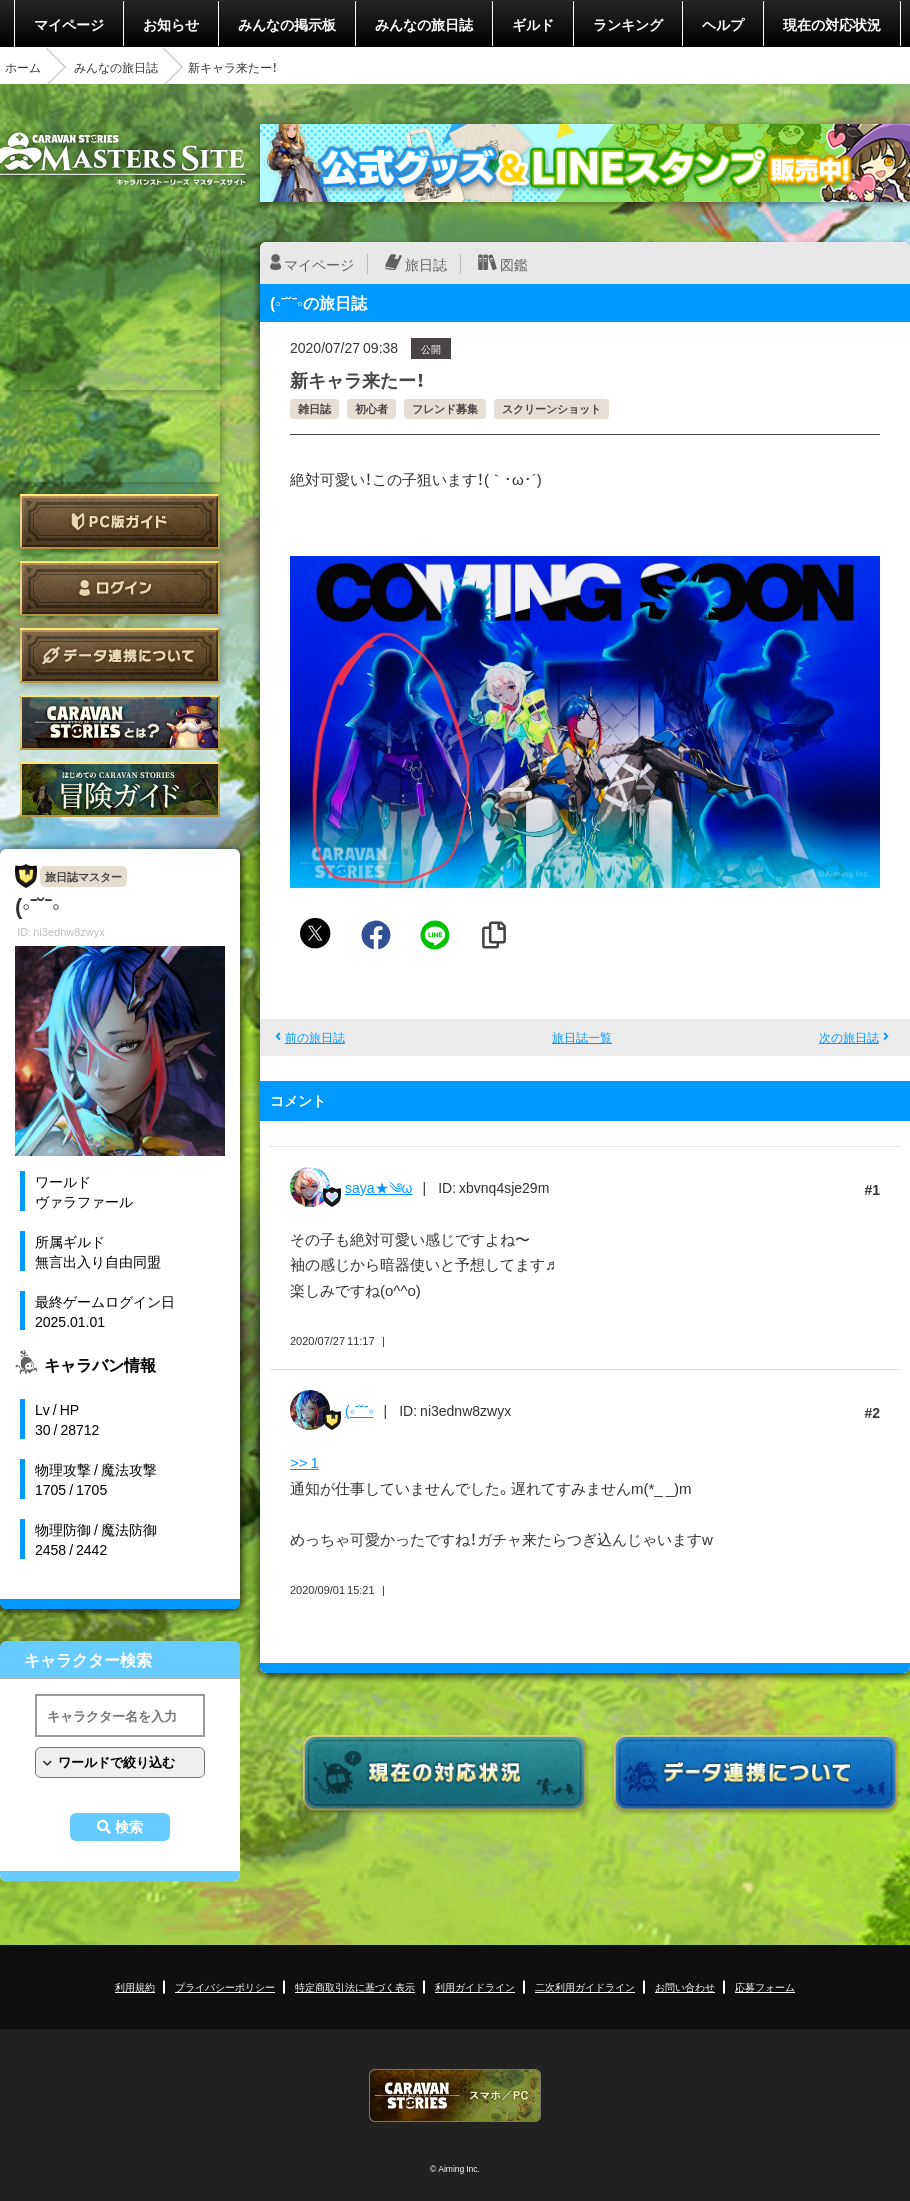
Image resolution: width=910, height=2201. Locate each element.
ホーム (23, 67)
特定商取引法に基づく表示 (355, 1986)
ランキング (628, 24)
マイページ (69, 24)
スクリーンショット (551, 408)
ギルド (533, 24)
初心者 (371, 408)
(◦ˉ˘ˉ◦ (359, 1410)
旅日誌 (426, 264)
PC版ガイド (120, 521)
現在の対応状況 (832, 24)
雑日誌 (314, 408)
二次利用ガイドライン (585, 1986)
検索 (129, 1827)
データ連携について (120, 655)
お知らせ (171, 24)
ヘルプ (723, 24)
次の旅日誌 (849, 1037)
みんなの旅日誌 (424, 24)
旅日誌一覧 (582, 1037)
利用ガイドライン (475, 1986)
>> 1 (304, 1462)
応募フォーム (765, 1986)
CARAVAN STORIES (455, 2095)
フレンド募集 (445, 408)
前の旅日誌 (315, 1037)
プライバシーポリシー (225, 1986)
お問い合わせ (685, 1986)
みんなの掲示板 (287, 24)
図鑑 (514, 264)
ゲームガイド (120, 789)
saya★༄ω (379, 1187)
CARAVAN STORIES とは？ (120, 722)
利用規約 (135, 1986)
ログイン (120, 588)
